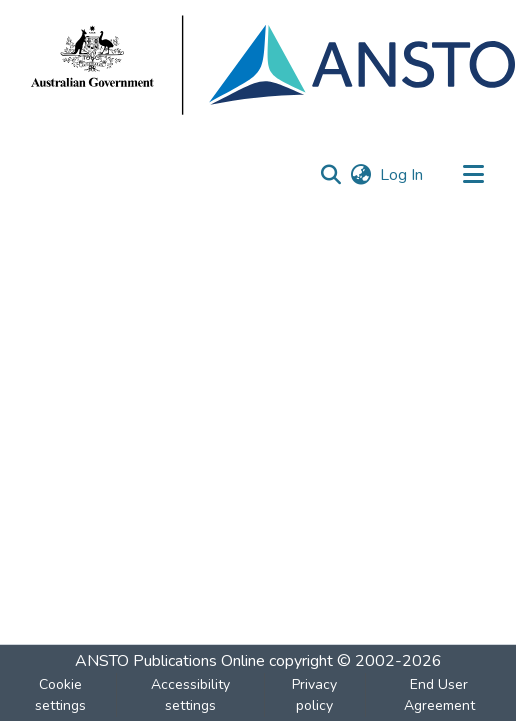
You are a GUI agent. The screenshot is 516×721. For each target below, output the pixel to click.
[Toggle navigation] (473, 175)
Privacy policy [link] (314, 695)
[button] (330, 175)
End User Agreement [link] (439, 695)
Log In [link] (402, 175)
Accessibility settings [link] (190, 695)
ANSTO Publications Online (170, 661)
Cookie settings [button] (60, 695)
